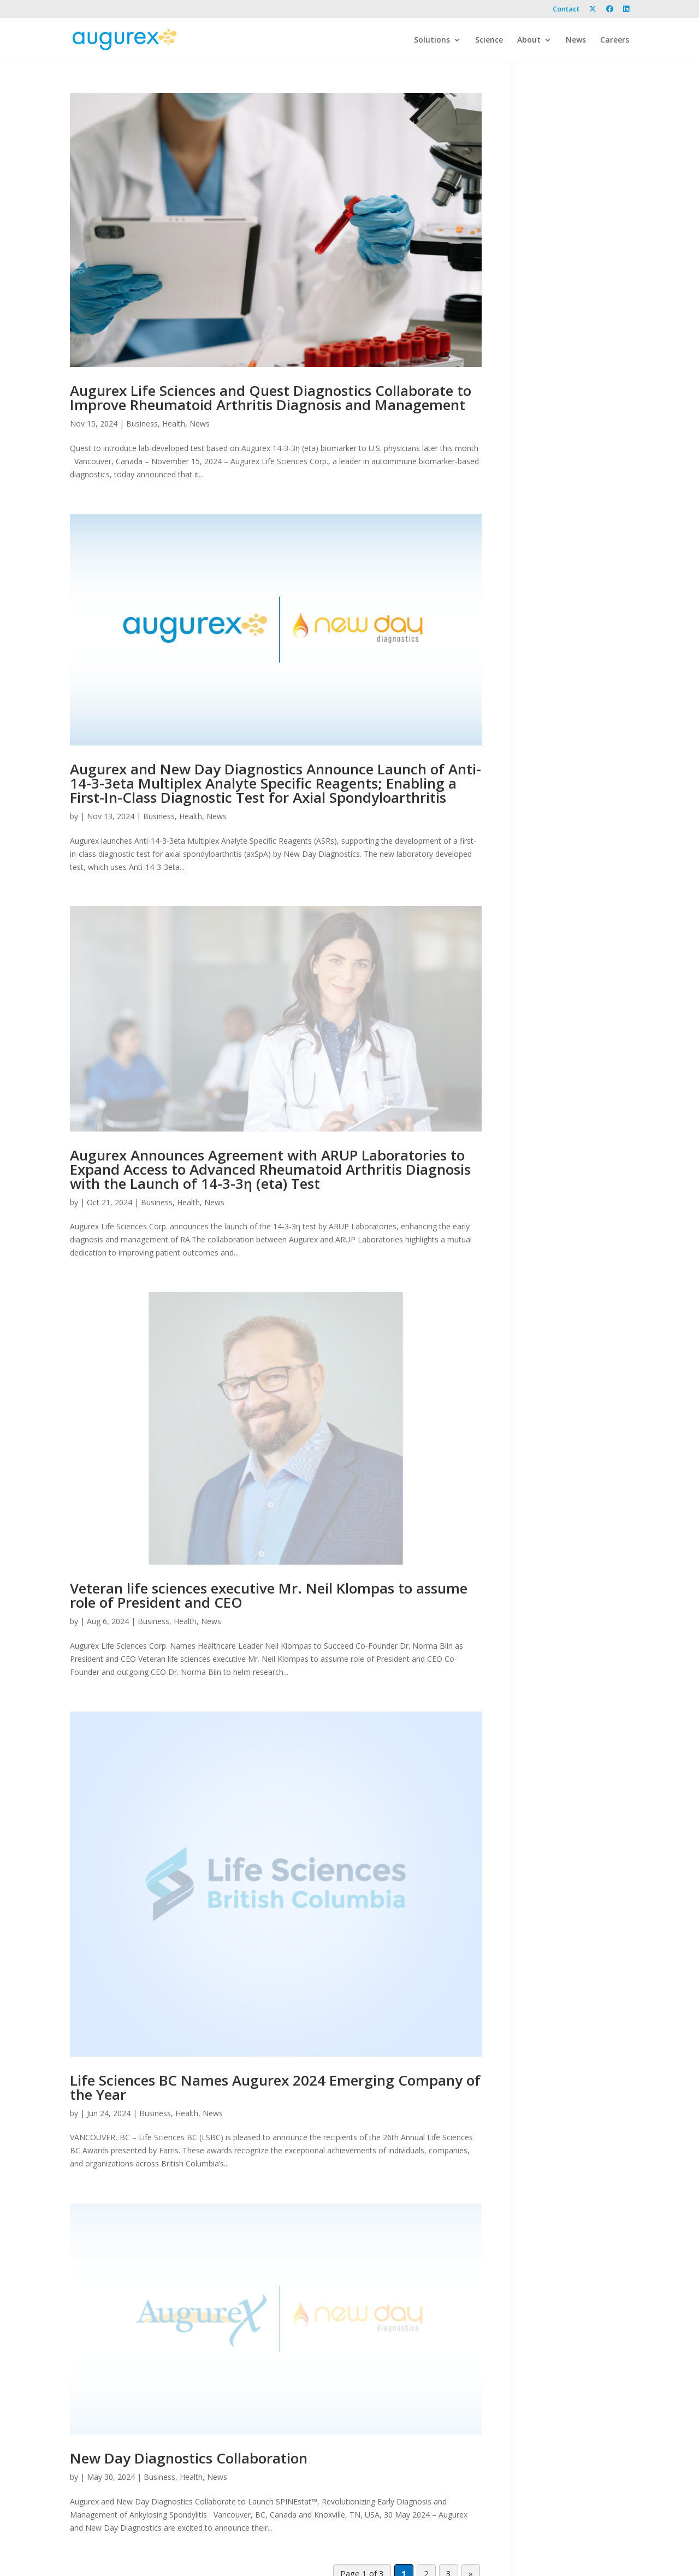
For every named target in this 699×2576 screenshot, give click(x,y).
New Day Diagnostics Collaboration (188, 2458)
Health (173, 423)
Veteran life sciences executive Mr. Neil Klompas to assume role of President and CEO (268, 1595)
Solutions (432, 40)
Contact (566, 9)
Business (142, 423)
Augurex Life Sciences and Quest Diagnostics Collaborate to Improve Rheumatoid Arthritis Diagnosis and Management (270, 397)
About (529, 40)
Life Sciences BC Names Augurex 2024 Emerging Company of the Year (275, 2087)
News (576, 40)
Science (489, 40)
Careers (614, 40)
